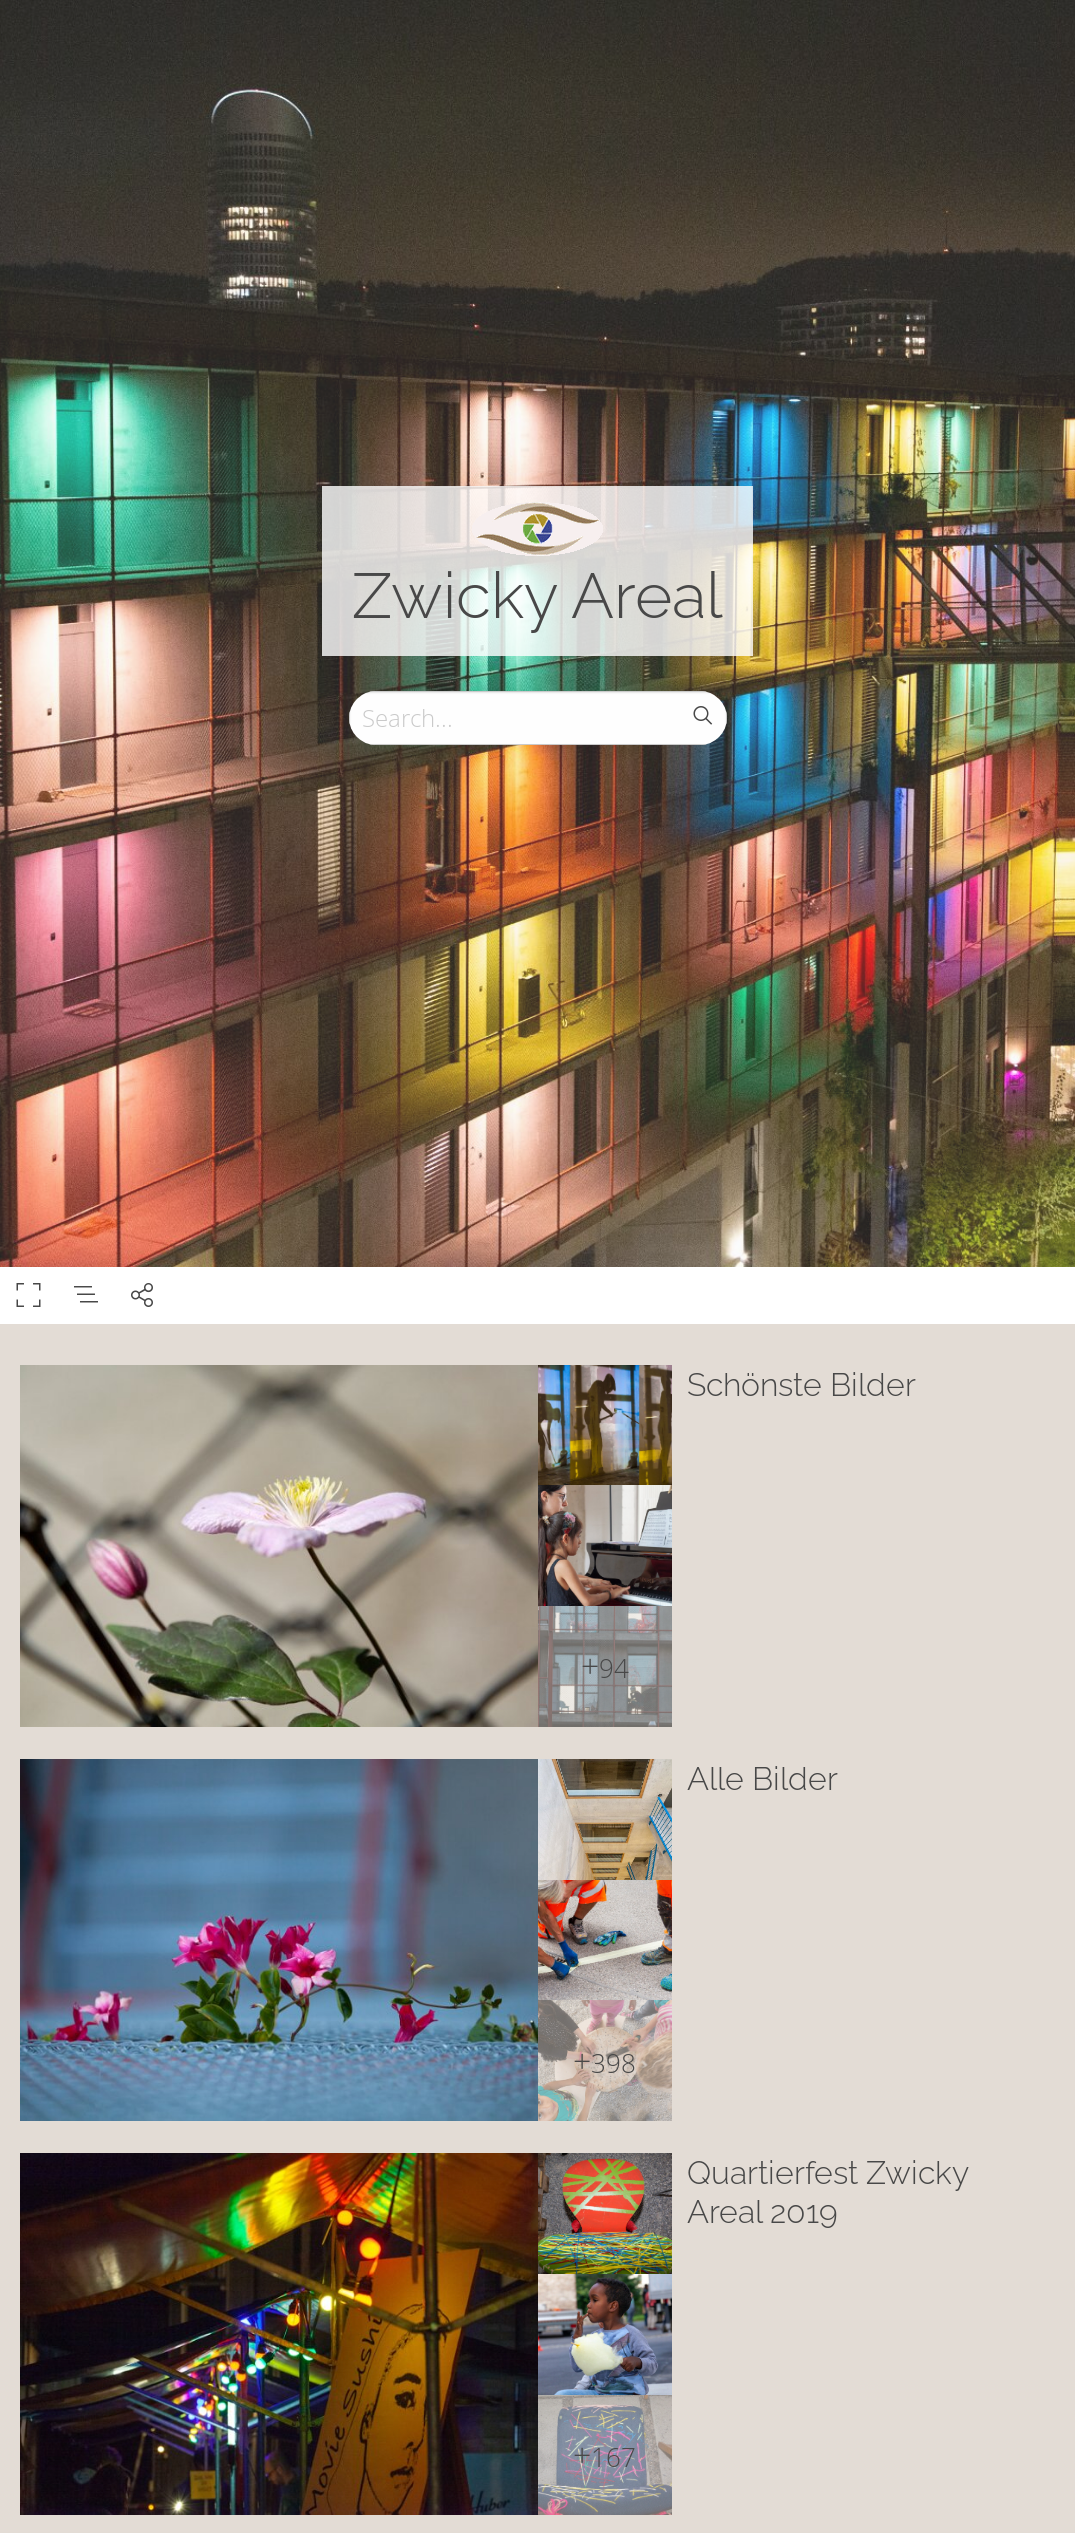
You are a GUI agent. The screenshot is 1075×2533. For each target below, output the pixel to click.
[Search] (538, 718)
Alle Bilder (762, 1778)
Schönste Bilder (801, 1384)
